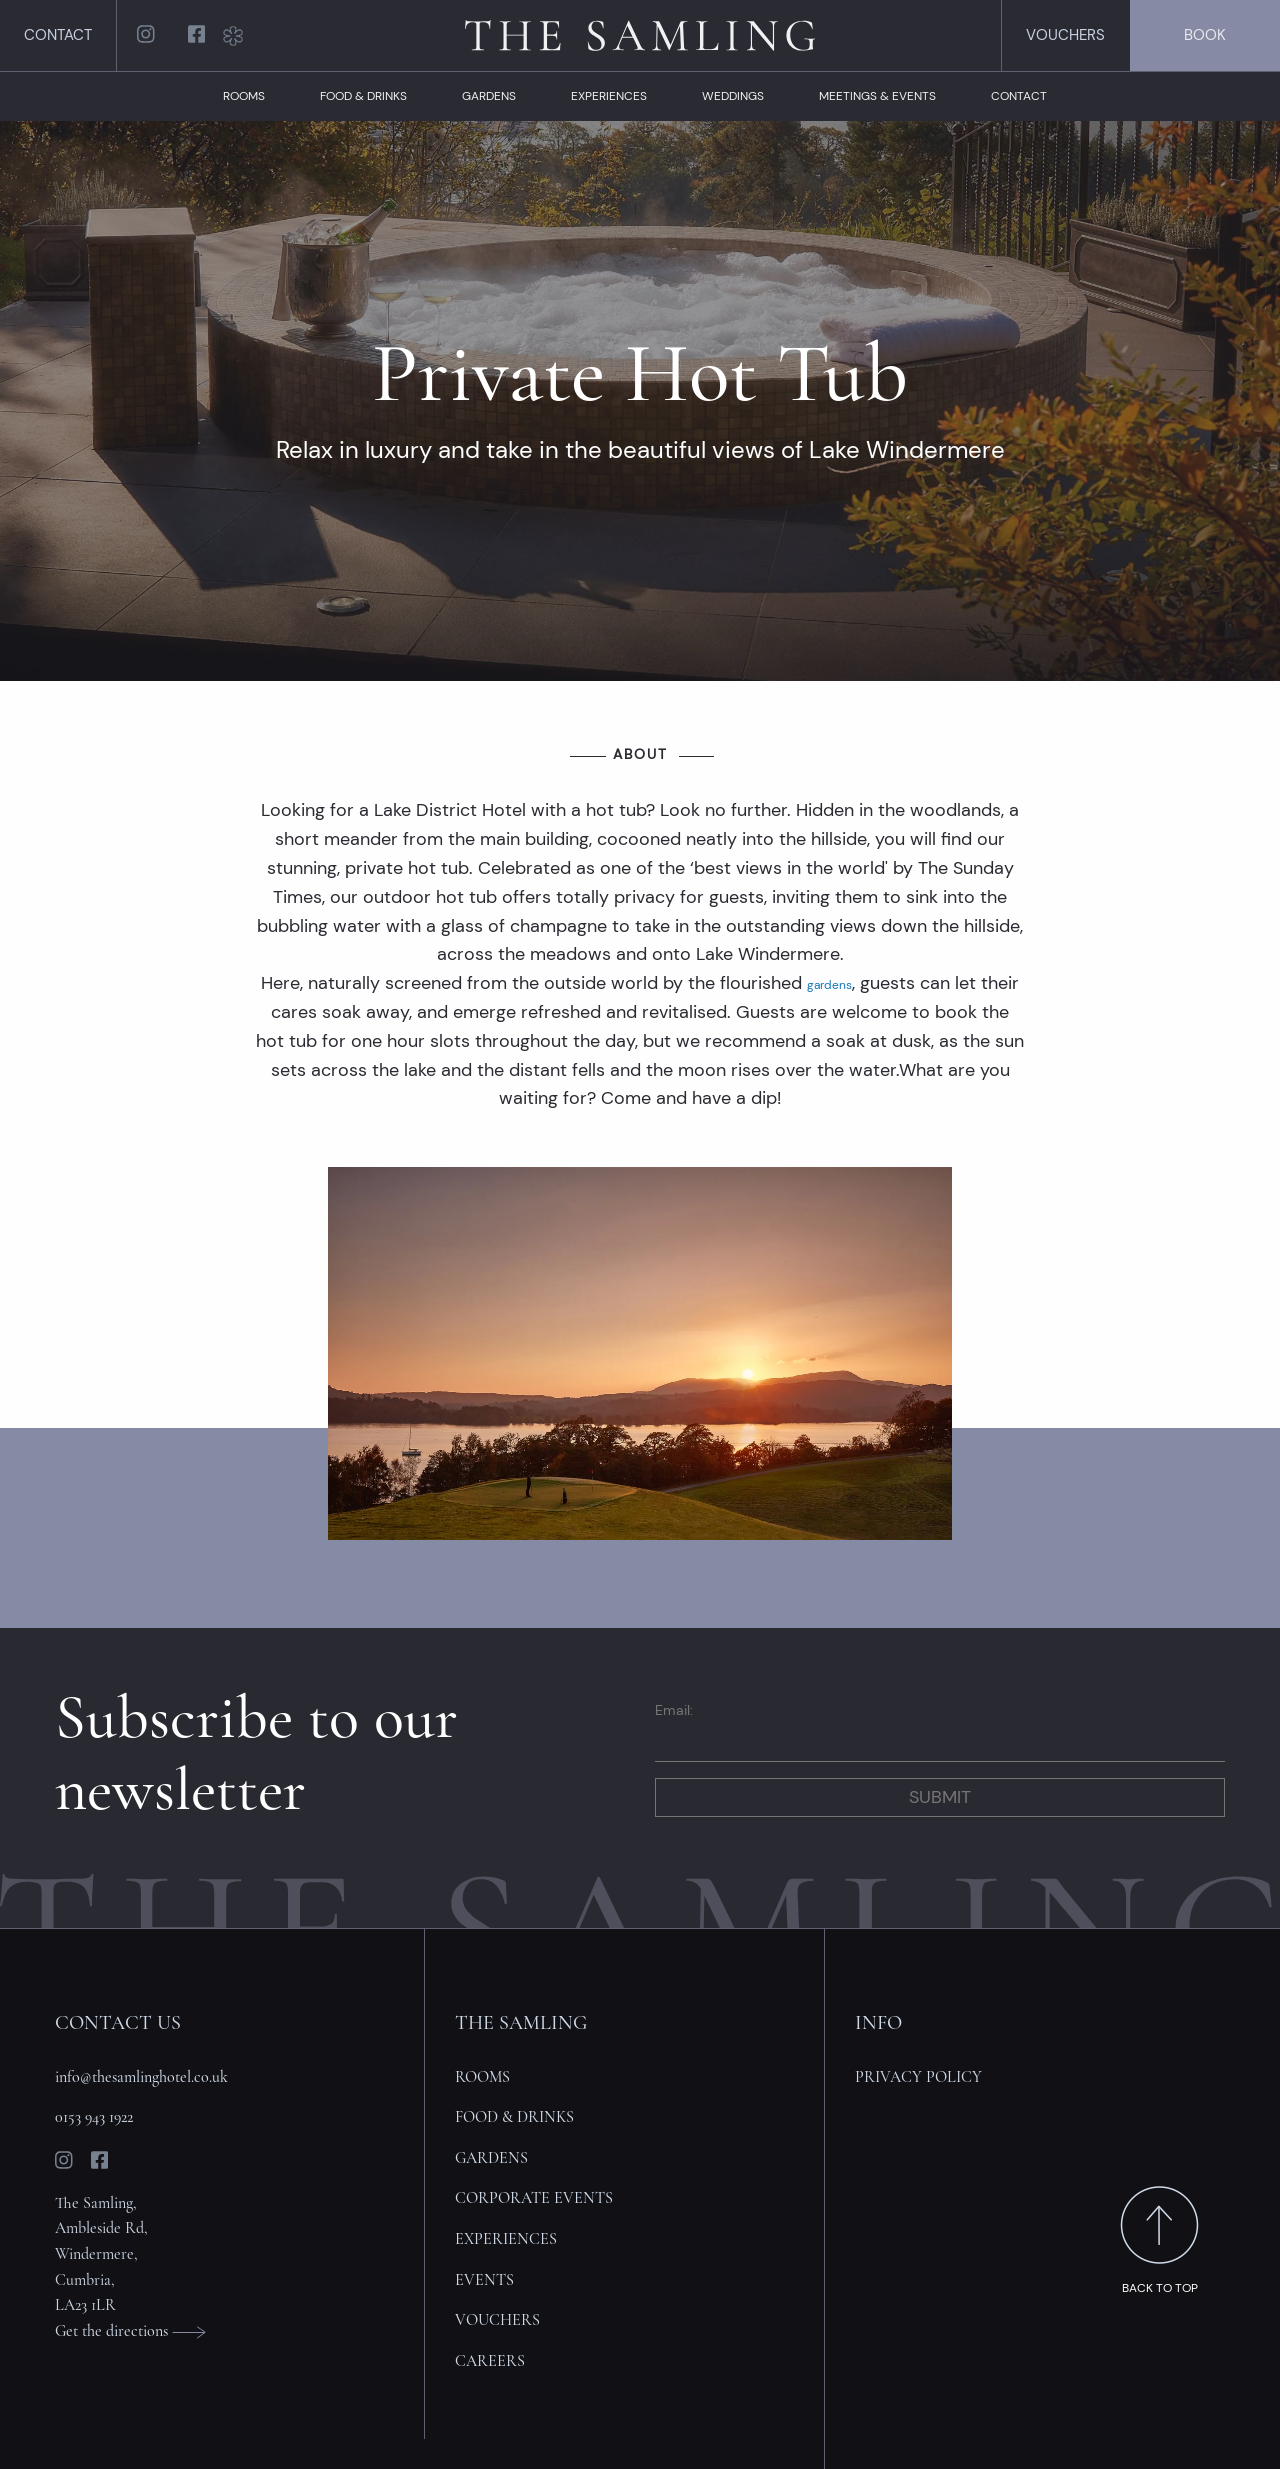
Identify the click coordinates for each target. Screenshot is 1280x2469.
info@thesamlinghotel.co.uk (141, 2077)
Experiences (609, 96)
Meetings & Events (877, 96)
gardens (829, 985)
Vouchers (1065, 35)
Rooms (244, 96)
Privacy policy (918, 2077)
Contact (58, 35)
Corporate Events (534, 2198)
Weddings (733, 96)
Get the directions (130, 2331)
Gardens (489, 96)
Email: (674, 1710)
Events (484, 2280)
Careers (490, 2361)
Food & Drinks (363, 96)
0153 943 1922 (94, 2117)
